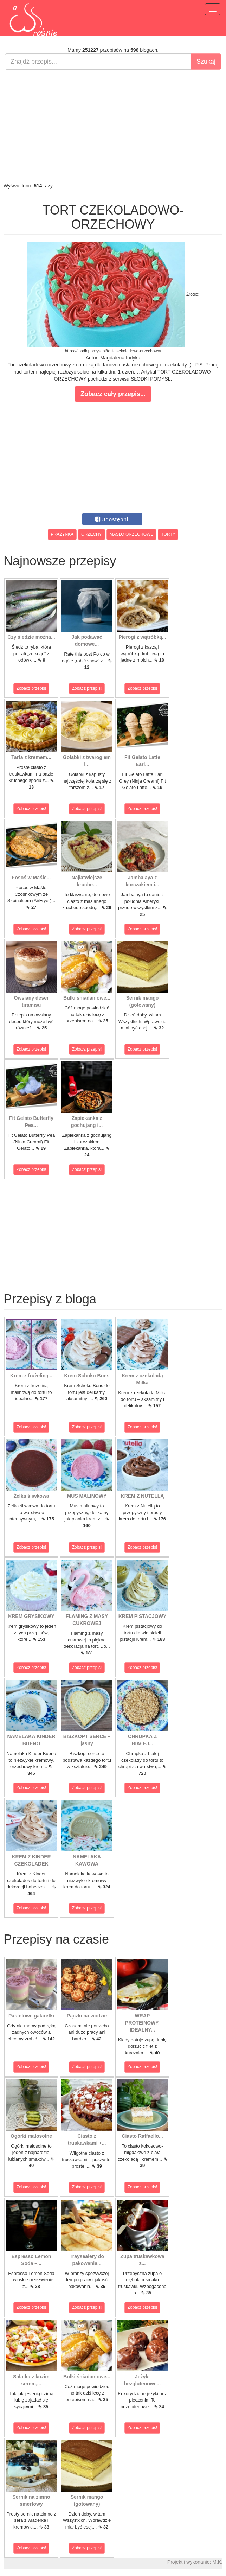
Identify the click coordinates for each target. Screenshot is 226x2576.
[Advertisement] (113, 126)
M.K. (217, 2562)
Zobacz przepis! (31, 688)
